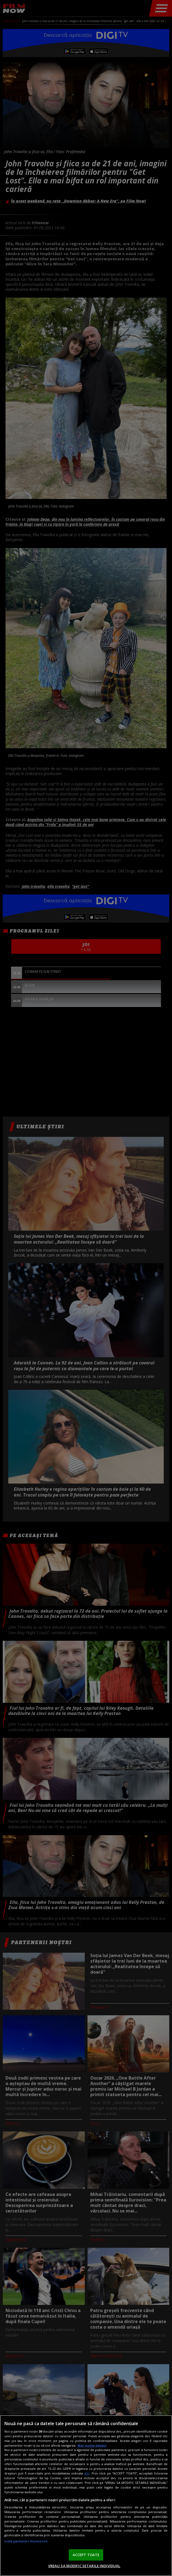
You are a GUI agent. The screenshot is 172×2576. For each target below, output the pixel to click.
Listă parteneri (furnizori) (25, 2541)
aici (86, 2473)
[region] (86, 2495)
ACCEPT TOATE (86, 2554)
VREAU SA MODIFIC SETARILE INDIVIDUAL (84, 2565)
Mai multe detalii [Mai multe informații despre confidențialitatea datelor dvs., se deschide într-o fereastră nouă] (92, 2445)
